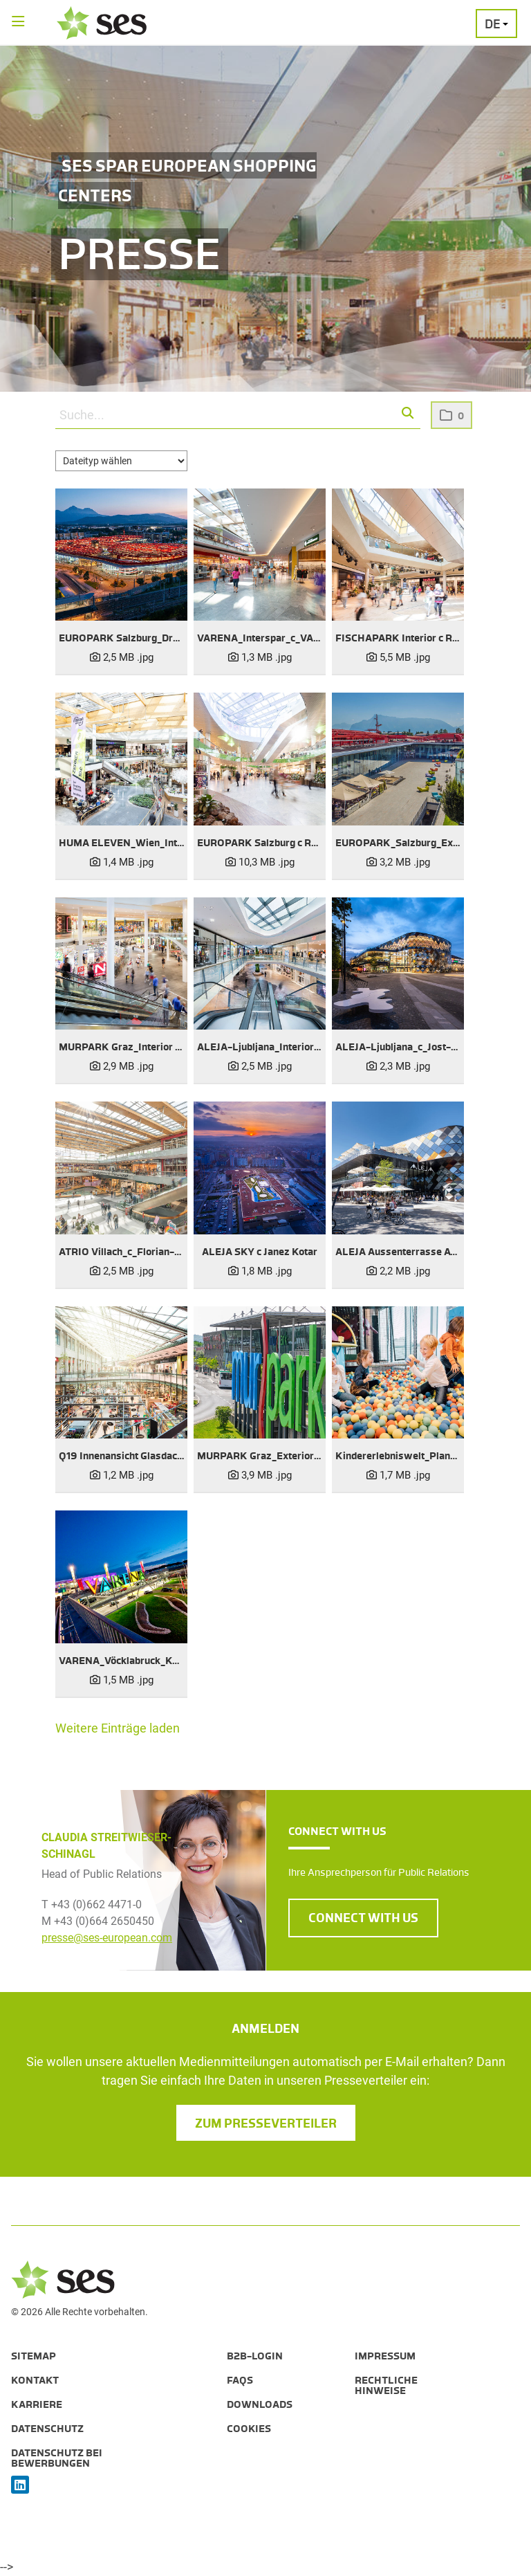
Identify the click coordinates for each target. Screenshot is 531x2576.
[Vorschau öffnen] (121, 554)
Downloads (259, 2404)
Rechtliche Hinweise (386, 2385)
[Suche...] (237, 415)
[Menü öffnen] (18, 22)
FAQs (240, 2380)
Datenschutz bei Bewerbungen (56, 2458)
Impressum (385, 2356)
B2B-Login (255, 2356)
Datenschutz (47, 2428)
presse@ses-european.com (106, 1937)
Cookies (249, 2428)
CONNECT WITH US (363, 1918)
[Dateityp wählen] (121, 460)
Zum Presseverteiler (266, 2123)
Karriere (36, 2404)
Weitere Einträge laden (117, 1728)
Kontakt (35, 2380)
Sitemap (33, 2356)
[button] (408, 413)
